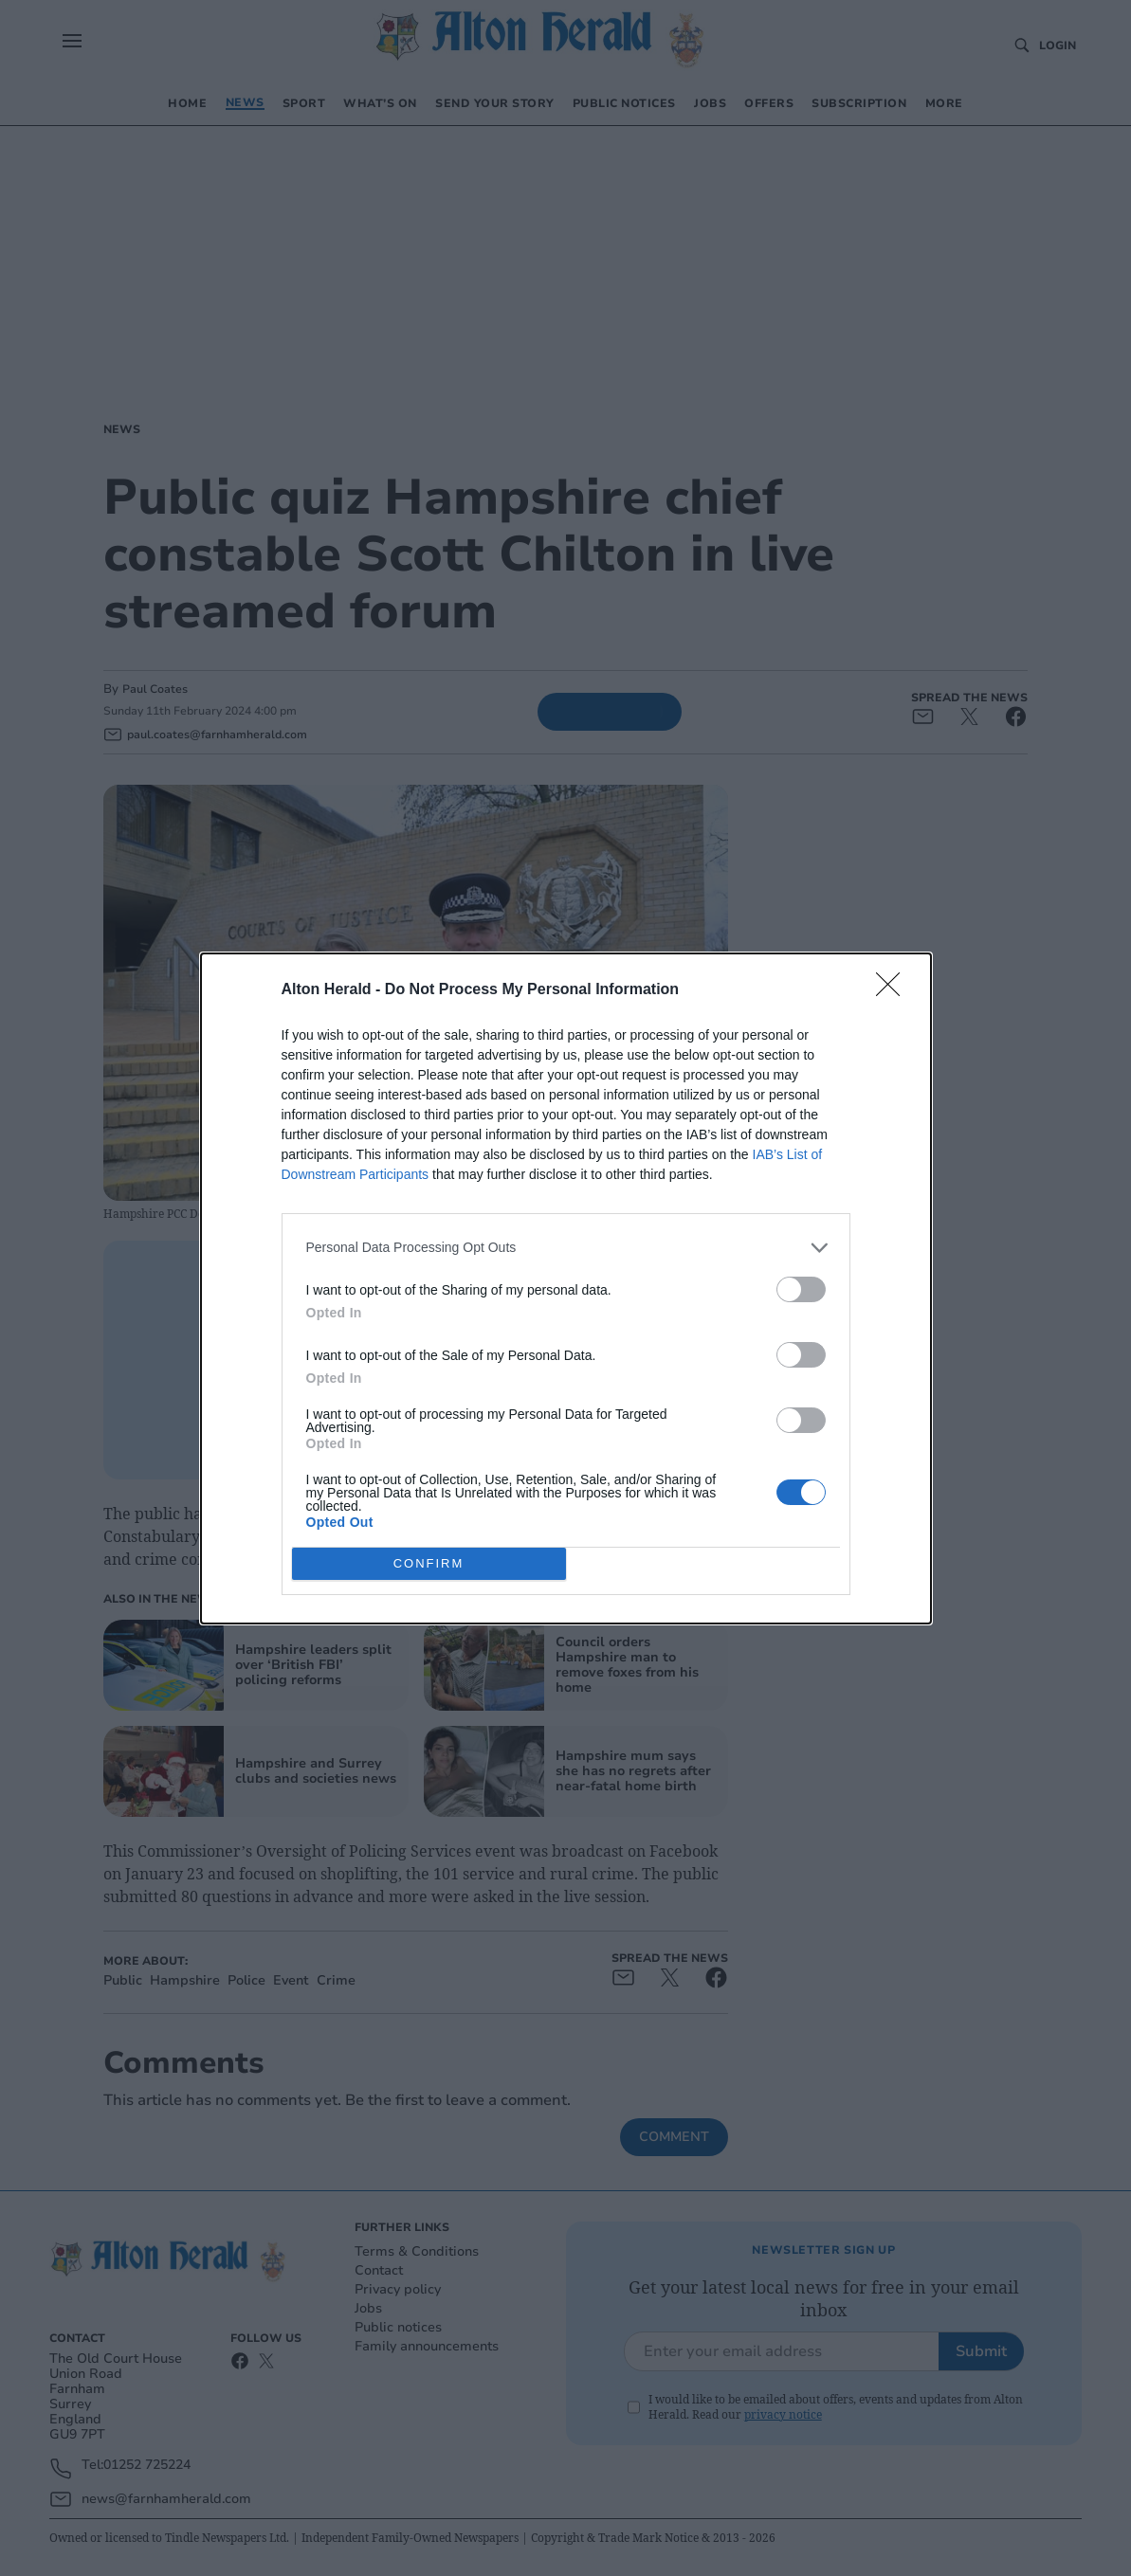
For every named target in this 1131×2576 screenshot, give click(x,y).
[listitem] (566, 1248)
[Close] (894, 990)
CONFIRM (429, 1562)
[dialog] (566, 1288)
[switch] (801, 1289)
